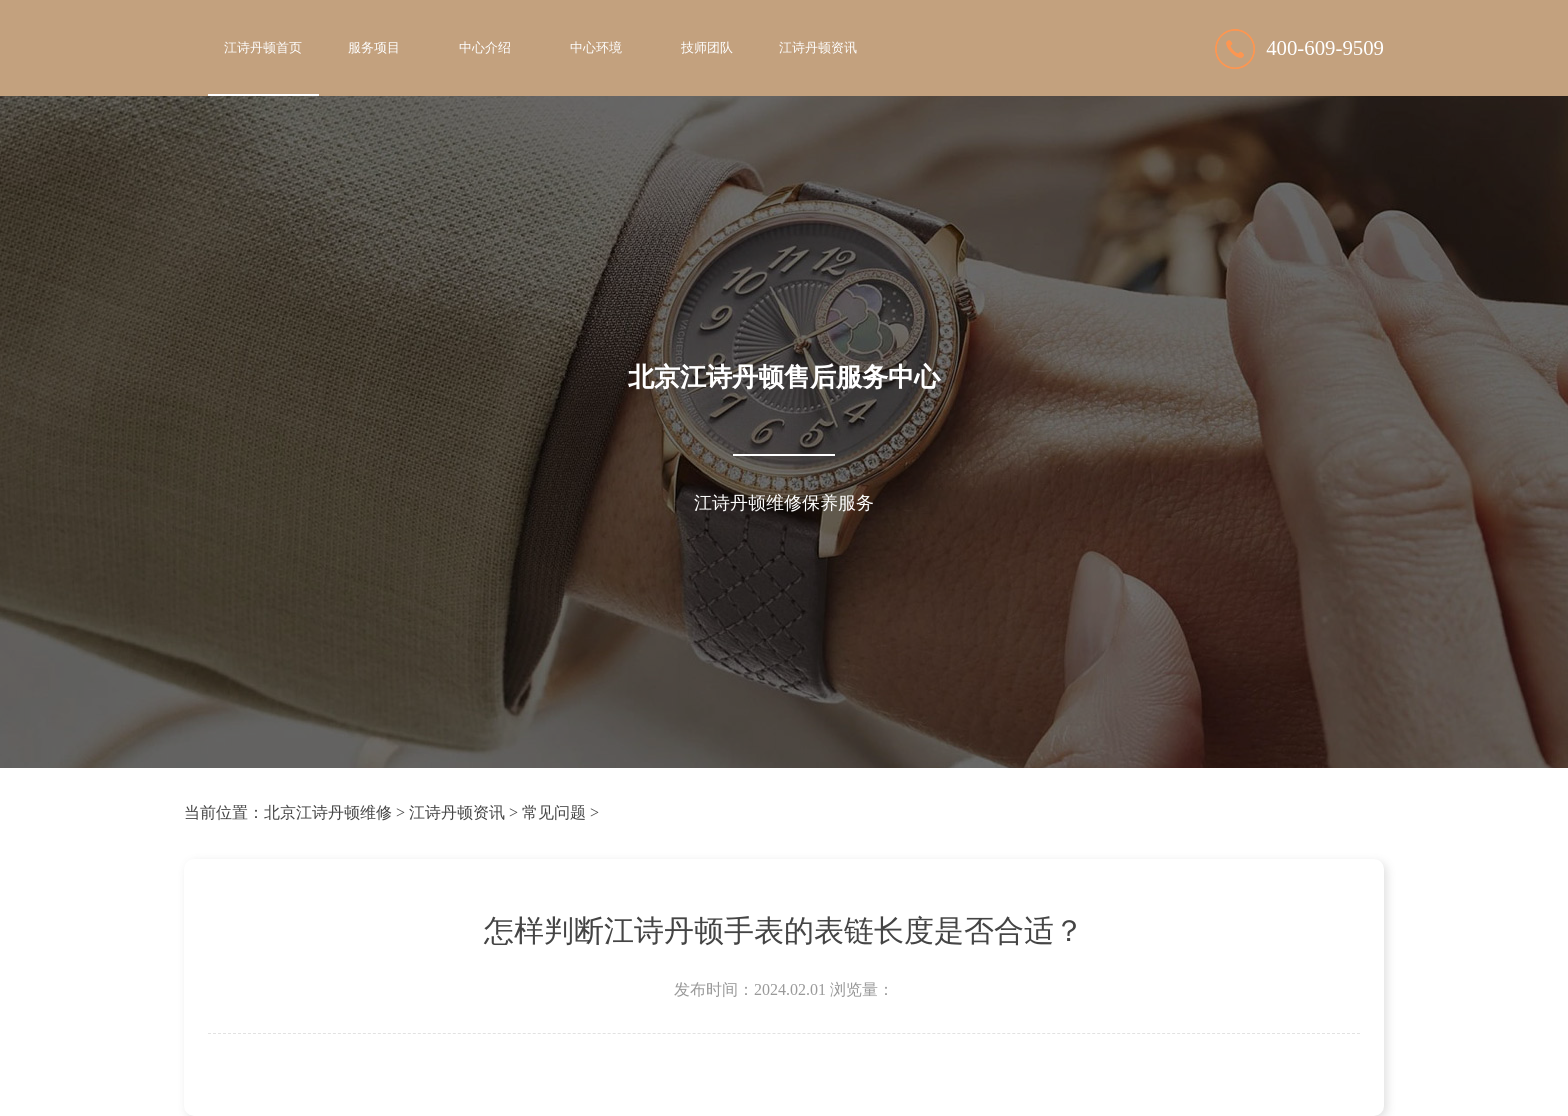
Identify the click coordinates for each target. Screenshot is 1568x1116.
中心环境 (596, 48)
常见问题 (554, 812)
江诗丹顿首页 (263, 48)
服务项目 (374, 48)
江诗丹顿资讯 (818, 48)
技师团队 (707, 48)
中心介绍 (485, 48)
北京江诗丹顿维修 (328, 812)
